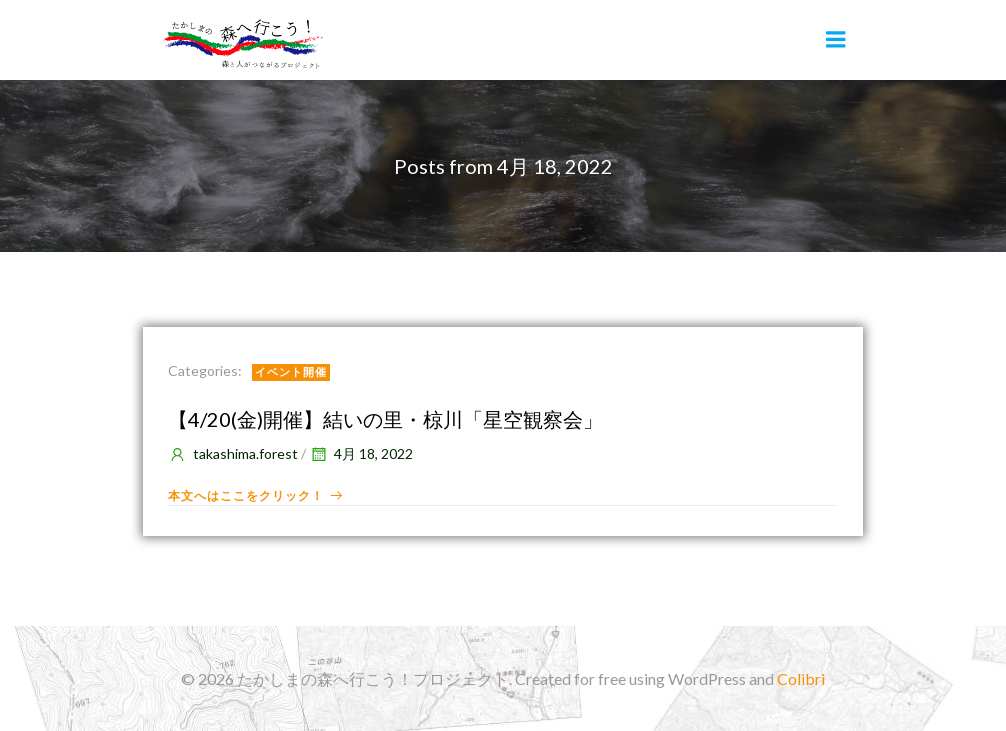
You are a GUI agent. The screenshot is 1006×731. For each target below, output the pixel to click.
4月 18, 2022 (361, 453)
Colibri (801, 678)
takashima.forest (233, 453)
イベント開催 (291, 371)
